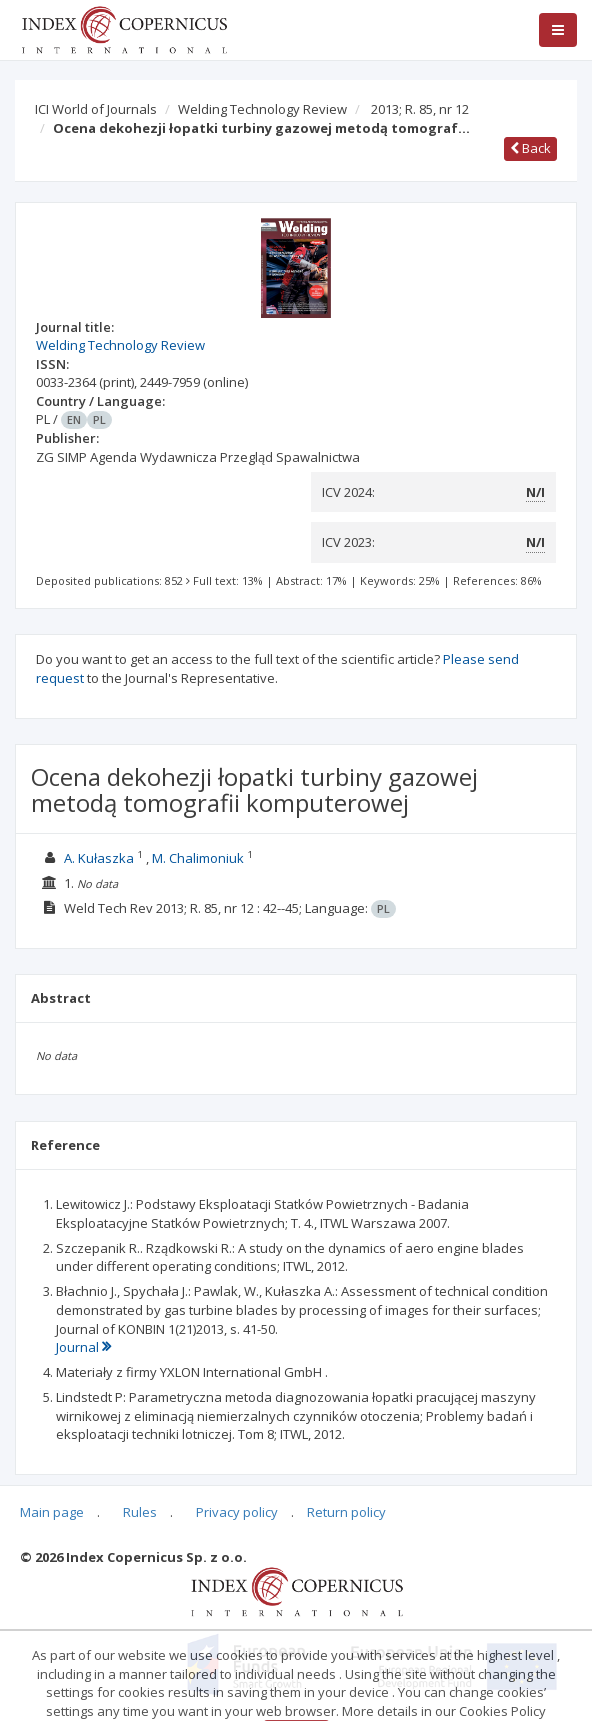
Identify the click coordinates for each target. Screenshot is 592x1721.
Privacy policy (237, 1512)
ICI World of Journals (96, 109)
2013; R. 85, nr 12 (420, 109)
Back (530, 148)
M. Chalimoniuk (198, 858)
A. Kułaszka (99, 858)
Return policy (346, 1512)
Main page (52, 1512)
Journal (83, 1347)
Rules (140, 1512)
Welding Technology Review (262, 109)
